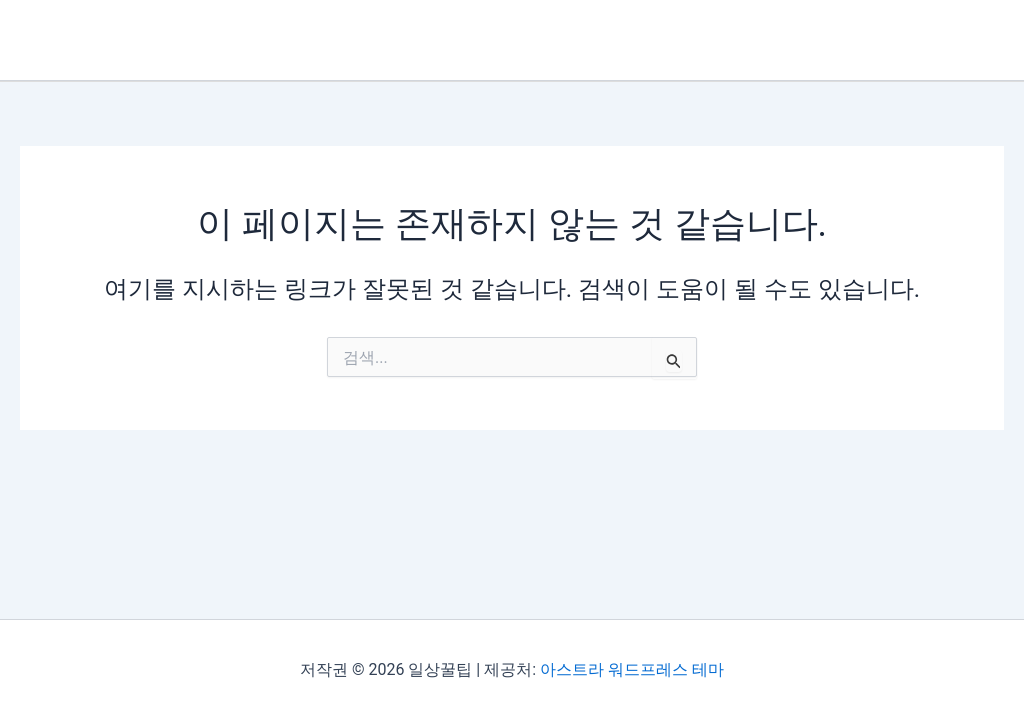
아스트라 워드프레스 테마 (632, 669)
